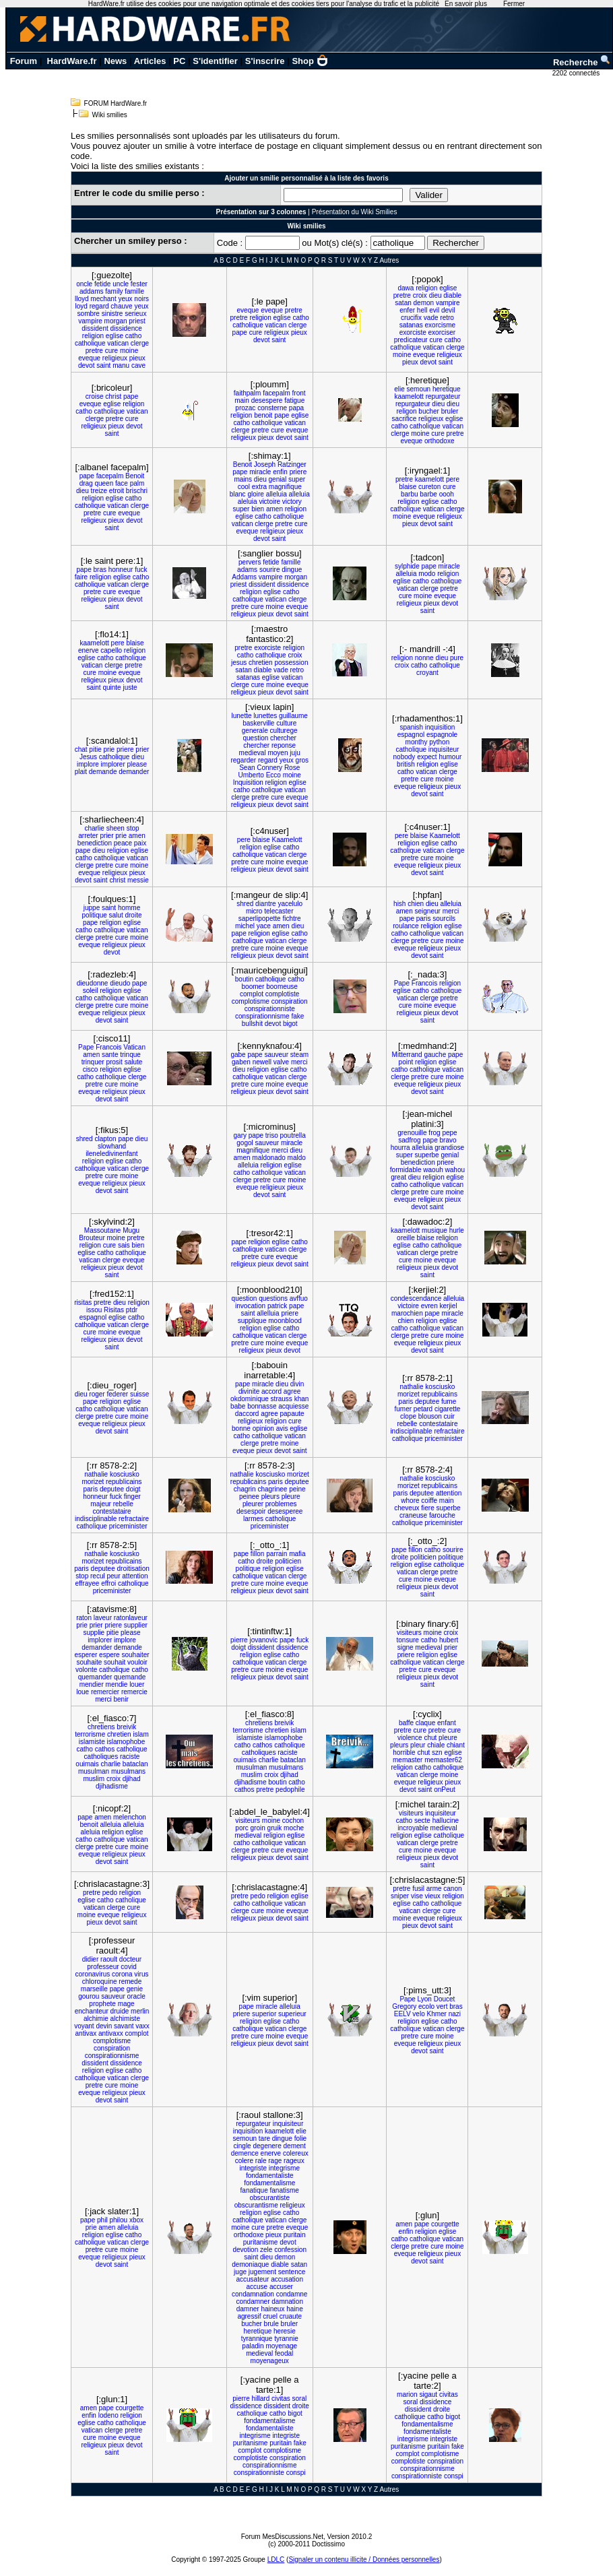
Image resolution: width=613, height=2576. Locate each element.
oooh (446, 494)
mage (126, 2003)
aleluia (247, 501)
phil (102, 2220)
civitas (280, 2398)
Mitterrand (407, 1054)
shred (244, 903)
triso (271, 1135)
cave (138, 365)
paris (423, 918)
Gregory (404, 2006)
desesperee (284, 1511)
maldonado (268, 1157)
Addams (244, 577)
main (241, 400)
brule (271, 2323)
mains (243, 479)
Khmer (437, 2014)
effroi (108, 1583)
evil (434, 310)
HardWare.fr (72, 61)
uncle (120, 284)
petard (423, 1409)
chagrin (245, 1489)
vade (431, 317)
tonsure (408, 1640)
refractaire (449, 1431)
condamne (292, 2294)
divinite (248, 1391)
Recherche (582, 62)
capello (111, 650)
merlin (140, 2011)
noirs (141, 298)
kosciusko (440, 1386)
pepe (449, 1132)
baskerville (258, 723)
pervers (249, 562)
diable (452, 295)
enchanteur (91, 2011)
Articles (150, 61)
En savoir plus (466, 3)
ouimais (86, 1764)
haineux (272, 2309)
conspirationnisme (262, 1016)
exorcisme (440, 325)
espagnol (411, 734)
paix (140, 843)
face (121, 483)
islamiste (92, 1741)
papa (296, 408)
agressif (249, 2316)
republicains (439, 1394)
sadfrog (409, 1140)
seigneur (428, 911)
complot (251, 994)
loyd (81, 306)
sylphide (407, 566)
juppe (92, 907)
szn (437, 1752)
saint (103, 365)
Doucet (444, 1999)
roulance (405, 926)
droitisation (133, 1568)
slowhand (112, 1146)
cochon (293, 1820)
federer (118, 1394)
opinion (263, 1428)
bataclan (135, 1764)
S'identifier (215, 61)
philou (118, 2220)
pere (452, 479)
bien (257, 509)
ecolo (426, 2006)
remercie (134, 1692)
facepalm (276, 393)
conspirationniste (270, 1008)
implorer (113, 764)
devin (104, 2026)
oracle (136, 1996)
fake (297, 1016)
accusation (287, 2279)
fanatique (254, 2190)
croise (95, 396)
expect (427, 757)
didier (90, 1959)
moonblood (284, 1320)
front (299, 393)
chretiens (101, 1727)
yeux (125, 298)
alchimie (96, 2018)
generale (255, 730)
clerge (140, 343)
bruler (450, 411)
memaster (407, 1760)
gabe (237, 1054)
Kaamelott (287, 839)
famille (134, 291)
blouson (430, 1416)
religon (407, 411)
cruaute (291, 2316)
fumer (403, 1409)
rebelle (407, 1423)
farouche (442, 1515)
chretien (261, 662)
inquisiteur (443, 749)
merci (451, 911)
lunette (241, 715)
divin (297, 1384)
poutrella (293, 1135)
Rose (292, 767)
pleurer (253, 1504)
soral (299, 2398)
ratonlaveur (131, 1617)
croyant (427, 672)
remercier (105, 1692)
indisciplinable (411, 1431)
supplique (252, 1320)
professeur (103, 1966)
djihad (132, 1778)
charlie (94, 828)
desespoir (250, 1511)
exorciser (442, 332)
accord (271, 1391)
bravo (447, 1140)
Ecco (273, 775)
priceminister (443, 1438)
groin (258, 1828)
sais (124, 1245)
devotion (245, 2249)
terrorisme (90, 1734)
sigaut (428, 2394)
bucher (428, 411)
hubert (448, 1640)
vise (417, 1896)
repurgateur (443, 396)
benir (121, 1699)
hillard (261, 2398)
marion (407, 2394)
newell (262, 1062)
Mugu (131, 1230)
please (137, 764)
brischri (137, 490)
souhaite (89, 1662)
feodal (284, 2353)
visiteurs (409, 1632)
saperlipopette (259, 918)
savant (123, 2026)
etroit (116, 490)
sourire (269, 569)
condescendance (416, 1298)
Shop (310, 61)
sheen (115, 828)
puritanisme (260, 2242)
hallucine (445, 1820)
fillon (258, 1553)
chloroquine (99, 1981)
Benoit (134, 476)
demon (424, 303)
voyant (84, 2026)
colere (244, 2160)
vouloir (137, 1662)
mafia (297, 1553)
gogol (244, 1143)
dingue (292, 569)
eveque (89, 358)
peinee (249, 1496)
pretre (94, 350)
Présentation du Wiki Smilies (354, 212)
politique (94, 915)
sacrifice (404, 418)
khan (301, 1399)
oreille (406, 1238)
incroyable (412, 1828)
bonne (241, 1428)
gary (240, 1135)
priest (137, 321)
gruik (274, 1828)
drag (86, 483)
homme (129, 907)
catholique (90, 343)
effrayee (87, 1583)
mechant (103, 298)
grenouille (411, 1132)
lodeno (108, 2415)
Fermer (514, 3)
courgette (445, 2224)
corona (122, 1974)
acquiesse (293, 1406)
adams (247, 569)
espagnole (441, 734)
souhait (114, 1662)
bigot (290, 1023)
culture (286, 723)
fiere (427, 1508)
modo (426, 573)
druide (119, 2011)
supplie (93, 1632)
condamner (252, 2301)
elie (399, 389)
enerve (88, 650)
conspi (296, 2472)
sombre (88, 313)
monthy (417, 742)
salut (116, 915)
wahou (455, 1169)
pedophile (290, 1789)
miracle (260, 472)
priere (298, 472)
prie (109, 749)
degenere (267, 2146)
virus (141, 1974)
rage (275, 2160)
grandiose (449, 1147)
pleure (291, 1496)
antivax (86, 2033)
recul (97, 1576)
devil (448, 310)
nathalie (412, 1386)
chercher (283, 738)
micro (254, 911)
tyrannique (257, 2338)
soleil (90, 990)
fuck (141, 569)
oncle (84, 284)
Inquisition (248, 782)
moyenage (281, 2346)
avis (282, 1428)
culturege (283, 730)
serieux (135, 313)
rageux (294, 2160)
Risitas (114, 1310)
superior (264, 2014)
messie (138, 880)
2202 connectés (577, 73)
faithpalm (247, 393)
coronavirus (92, 1974)
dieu (435, 295)
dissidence (126, 328)
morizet (408, 1394)
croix (420, 295)
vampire (90, 321)
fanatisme (284, 2190)
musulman (93, 1771)
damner (247, 2309)
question (255, 738)
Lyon (425, 1999)
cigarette (447, 1409)
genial (278, 479)
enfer (407, 310)
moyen (277, 752)
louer (136, 1684)
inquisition (440, 727)
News (115, 61)
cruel (270, 2316)
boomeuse (282, 986)
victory (292, 501)
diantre (265, 903)
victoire (269, 501)
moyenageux (270, 2360)
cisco (90, 1069)
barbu (409, 494)
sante (110, 1054)
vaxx (142, 2026)
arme (434, 1888)
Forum (23, 61)
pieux (137, 358)
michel (245, 926)
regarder (243, 760)
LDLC (276, 2559)
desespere (267, 400)
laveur (103, 1617)
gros (302, 760)
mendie (117, 1684)
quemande (130, 1677)
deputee (427, 1401)
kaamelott (408, 396)
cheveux (406, 1508)
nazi (455, 2014)
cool (244, 486)
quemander (95, 1677)
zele (266, 2249)
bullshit (252, 1023)
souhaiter (135, 1655)
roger (96, 1394)
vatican (118, 343)
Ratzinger (292, 464)
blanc (238, 494)
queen (103, 483)
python (439, 742)
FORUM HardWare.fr (116, 103)
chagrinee (272, 1489)
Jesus (88, 757)
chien (416, 903)
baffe (406, 1723)
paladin (252, 2346)
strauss (281, 1399)
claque (425, 1723)
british (406, 764)
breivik (126, 1727)
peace (123, 843)
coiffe (429, 1500)
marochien (407, 1313)
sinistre (112, 313)
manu (120, 365)
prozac (245, 408)
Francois (424, 983)
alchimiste (125, 2018)
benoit (263, 415)
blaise (407, 486)
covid (128, 1966)
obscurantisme (256, 2205)
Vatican (134, 1047)
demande (103, 771)
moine (129, 350)
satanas (411, 325)
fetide (102, 284)
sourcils (443, 918)
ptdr (131, 1310)
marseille (94, 1989)
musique (434, 1230)
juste (130, 687)
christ (113, 396)
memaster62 (443, 1760)
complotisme (250, 1001)
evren (429, 1306)
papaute (292, 1413)
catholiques (101, 1756)
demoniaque (250, 2264)
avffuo (299, 1298)
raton (84, 1617)
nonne (424, 658)
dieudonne (92, 983)
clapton (105, 1138)
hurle (456, 1230)
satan (403, 303)
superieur (292, 2014)
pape (239, 332)
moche (294, 1828)
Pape (402, 983)
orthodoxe (439, 441)
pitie (95, 749)
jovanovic (263, 1640)
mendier (91, 1684)
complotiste (282, 994)
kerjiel (448, 1306)
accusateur (252, 2279)
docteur (130, 1959)
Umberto (251, 775)
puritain (295, 2235)
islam (140, 1734)
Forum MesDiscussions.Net (282, 2536)
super (296, 479)
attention (448, 1493)
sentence (292, 2272)
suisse (139, 1394)
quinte (111, 687)
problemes (281, 1504)
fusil (418, 1888)
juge (240, 2272)
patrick (277, 1306)
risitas (83, 1302)
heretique (446, 389)
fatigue (294, 400)
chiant (456, 1745)
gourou (88, 1996)
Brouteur (91, 1238)
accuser (281, 2286)
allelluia (268, 1313)
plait (81, 771)
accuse (256, 2286)
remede (130, 1981)
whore (410, 1500)
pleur (417, 1745)
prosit (114, 1062)
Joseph (265, 464)
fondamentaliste (270, 2175)
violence (409, 1737)
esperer (85, 1655)
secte (422, 1820)
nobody (404, 757)
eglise (114, 336)
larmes (253, 1518)
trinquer (93, 1062)
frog (434, 1132)
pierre (239, 1640)
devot (86, 365)
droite (133, 915)
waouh (433, 1169)
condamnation (253, 2294)
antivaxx (110, 2033)
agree (292, 1391)
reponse (283, 745)
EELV (402, 2014)
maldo (297, 1157)
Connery (269, 767)
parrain (276, 1553)
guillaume (293, 715)
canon (452, 1888)
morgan (115, 321)
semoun (419, 389)
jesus (239, 662)
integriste (253, 2168)
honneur (120, 569)
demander (134, 771)
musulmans (128, 1771)
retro (447, 317)
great (398, 1177)
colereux (296, 2153)
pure (456, 658)
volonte (86, 1669)
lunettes (265, 715)
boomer (253, 986)
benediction (94, 843)
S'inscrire (265, 61)
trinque (130, 1054)
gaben (241, 1062)
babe (237, 1406)
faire (81, 577)
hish (399, 903)
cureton (429, 486)
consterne (272, 408)
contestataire (438, 1423)
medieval (252, 752)
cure (111, 350)
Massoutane (102, 1230)
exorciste (412, 332)
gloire (255, 494)
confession (290, 2249)
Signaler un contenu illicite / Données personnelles (363, 2559)
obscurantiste (269, 2197)
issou (94, 1310)
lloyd (82, 298)
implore (88, 764)
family (114, 291)
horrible (404, 1752)
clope (408, 1416)
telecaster (278, 911)
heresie (284, 2331)
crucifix (411, 317)
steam (299, 1054)
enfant (446, 1723)
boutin (244, 979)
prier (142, 749)
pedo (109, 1892)
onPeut (444, 1789)
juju (295, 752)
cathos (105, 1749)
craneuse (413, 1515)
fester (139, 284)
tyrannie (286, 2338)
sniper (400, 1896)
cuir (449, 1416)
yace (264, 926)
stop (133, 828)
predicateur (411, 340)
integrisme (284, 2168)
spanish (411, 727)
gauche (435, 1054)
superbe (427, 1155)
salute (134, 1062)
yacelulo (290, 903)
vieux (433, 1896)
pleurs (270, 1496)
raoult (108, 1959)
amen (274, 509)
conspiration (289, 1001)
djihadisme (112, 1786)
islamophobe (125, 1741)
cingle (242, 2146)
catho (133, 336)
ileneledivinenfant (111, 1153)
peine (297, 1489)
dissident (95, 328)
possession (291, 662)
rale (261, 2160)
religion (93, 336)
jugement (262, 2272)
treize (99, 490)
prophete (102, 2003)
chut (430, 1737)
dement (295, 2146)
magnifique (285, 486)
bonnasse (261, 1406)
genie (135, 1989)
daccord (247, 1413)
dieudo (120, 983)
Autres (389, 260)
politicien (288, 1561)
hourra (400, 1147)
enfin (280, 472)
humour (450, 757)
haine (294, 2309)
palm (137, 483)
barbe (428, 494)
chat (81, 749)
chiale (436, 1745)
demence (245, 2153)
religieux (114, 358)
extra (259, 486)
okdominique (249, 1399)
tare (264, 2138)
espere (109, 1655)
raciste (129, 1756)
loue (82, 1692)
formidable (406, 1169)
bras (99, 569)
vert (442, 2006)
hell (422, 310)
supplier (136, 1625)
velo (418, 2014)
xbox (136, 2220)
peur (114, 1576)
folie (300, 2138)
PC (179, 61)
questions (273, 1298)
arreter (88, 835)
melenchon (129, 1817)
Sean (247, 767)
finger (132, 1496)
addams (91, 291)
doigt (133, 1489)
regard (99, 306)
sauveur (276, 1054)
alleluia (276, 494)
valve (281, 1062)
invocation (250, 1306)
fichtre (291, 918)
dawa (405, 288)
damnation (287, 2301)
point (406, 1062)
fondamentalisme (269, 2183)
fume (448, 1401)
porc (241, 1828)
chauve (121, 306)
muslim (93, 1778)
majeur (100, 1504)
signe (405, 1647)
